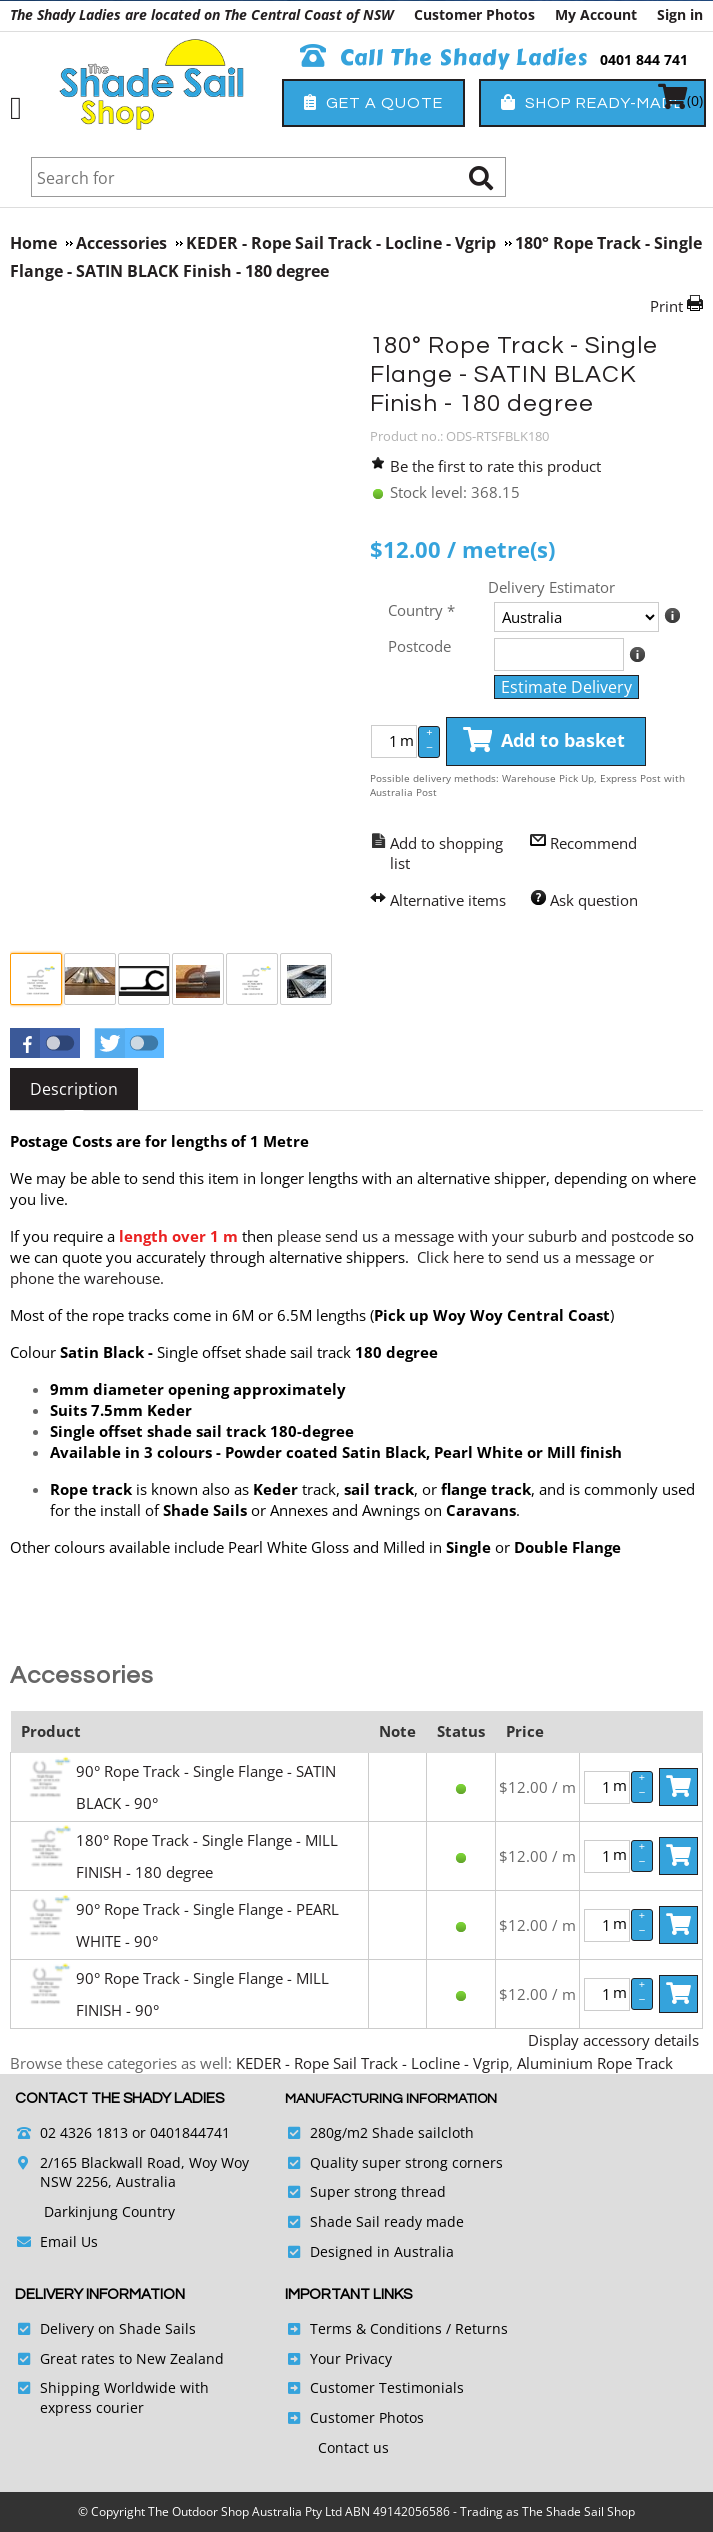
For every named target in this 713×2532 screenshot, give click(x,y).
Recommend (593, 843)
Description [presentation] (74, 1089)
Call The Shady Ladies (444, 58)
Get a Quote (373, 102)
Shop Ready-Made (592, 102)
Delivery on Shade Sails (118, 2328)
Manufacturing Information (391, 2099)
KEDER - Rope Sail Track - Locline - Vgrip (372, 2063)
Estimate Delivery (566, 687)
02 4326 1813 (84, 2132)
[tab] (74, 1089)
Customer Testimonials (387, 2387)
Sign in (680, 14)
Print (666, 306)
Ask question (594, 900)
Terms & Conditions (376, 2328)
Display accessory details (613, 2040)
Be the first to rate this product (495, 466)
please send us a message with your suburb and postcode (475, 1236)
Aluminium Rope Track (595, 2063)
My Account (596, 14)
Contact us (353, 2447)
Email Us (69, 2241)
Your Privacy (351, 2358)
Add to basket (544, 741)
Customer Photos (474, 14)
